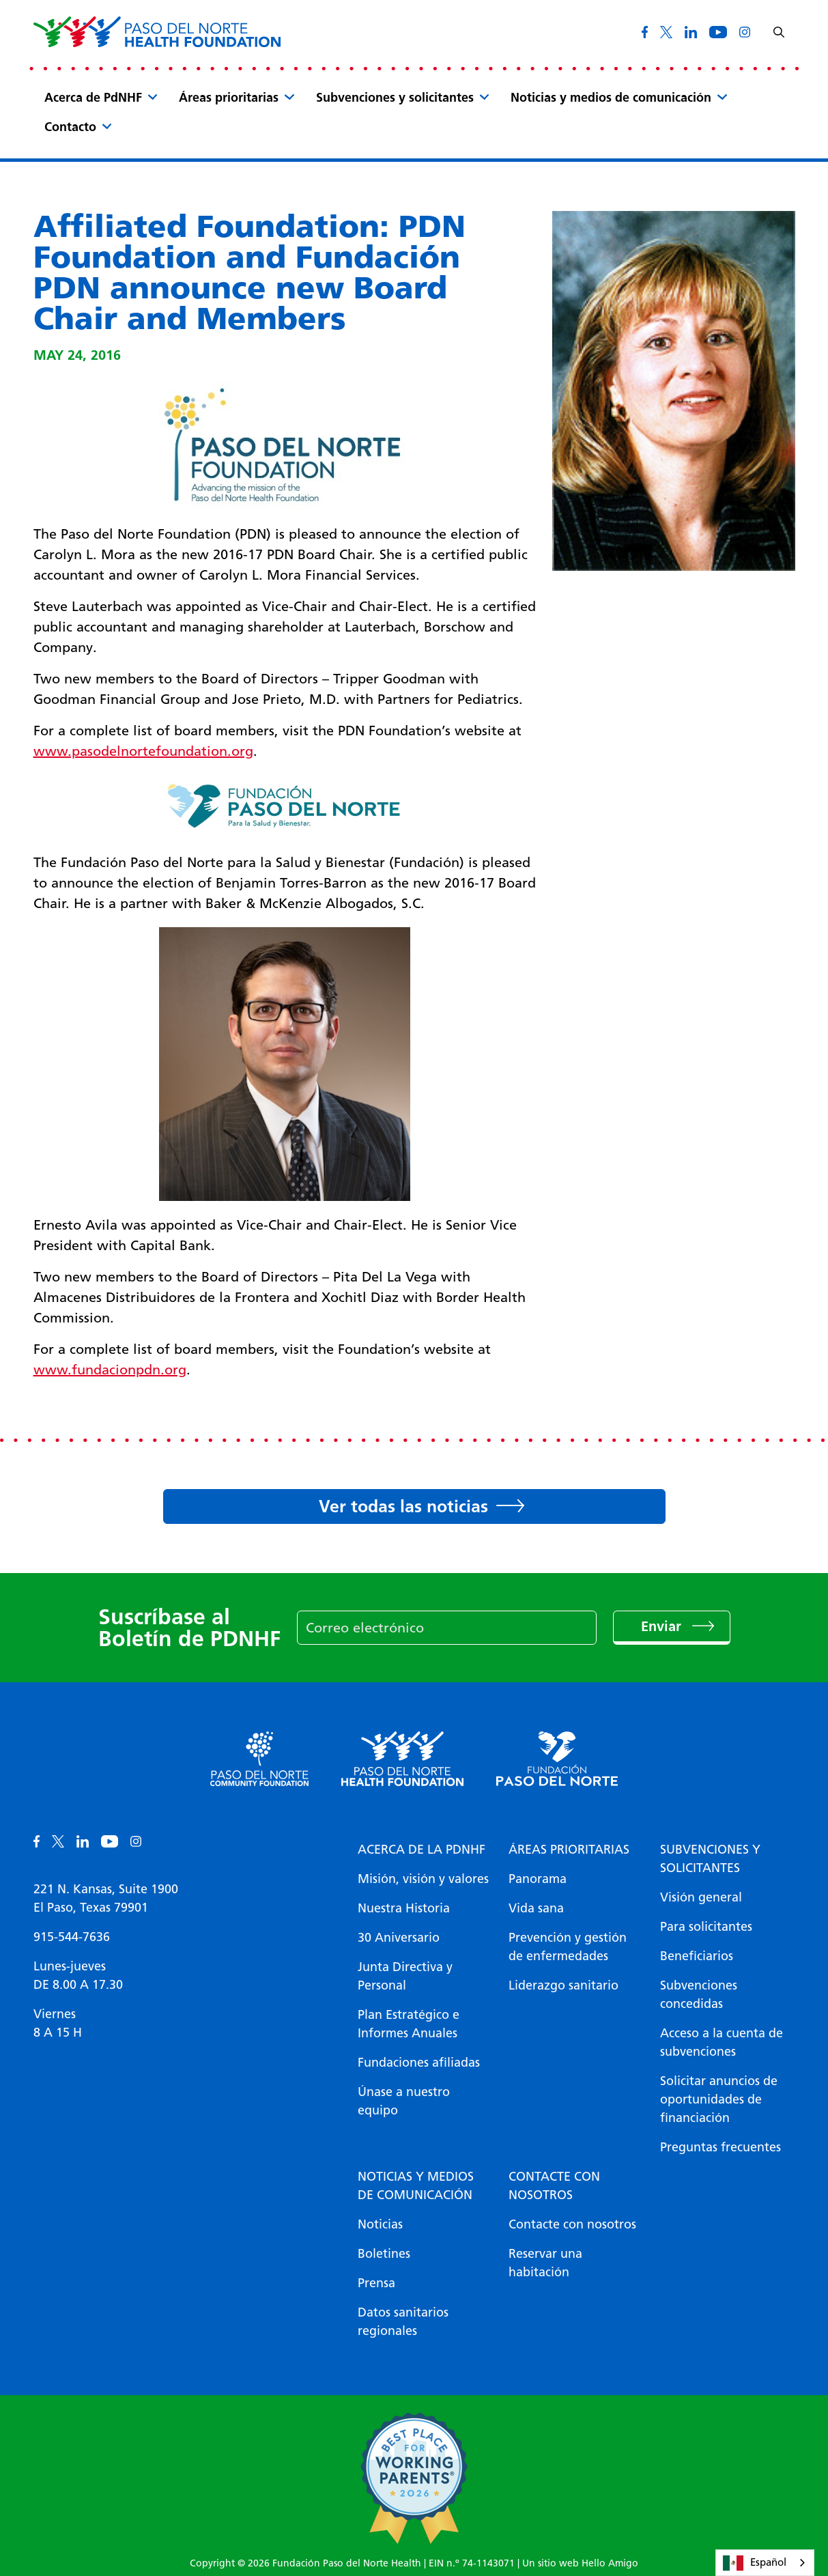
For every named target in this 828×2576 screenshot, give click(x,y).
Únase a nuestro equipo (404, 2101)
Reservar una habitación (545, 2263)
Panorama (538, 1878)
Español (754, 2563)
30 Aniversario (399, 1937)
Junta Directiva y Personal (405, 1976)
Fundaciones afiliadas (419, 2062)
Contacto (70, 127)
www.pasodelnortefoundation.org (143, 751)
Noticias (380, 2224)
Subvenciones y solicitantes (395, 97)
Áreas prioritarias (229, 97)
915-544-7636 (71, 1936)
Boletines (384, 2253)
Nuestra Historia (404, 1908)
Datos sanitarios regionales (403, 2321)
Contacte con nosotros (554, 2186)
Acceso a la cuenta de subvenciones (721, 2042)
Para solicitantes (706, 1926)
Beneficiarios (696, 1956)
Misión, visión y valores (423, 1878)
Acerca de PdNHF (93, 97)
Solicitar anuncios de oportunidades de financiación (718, 2099)
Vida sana (536, 1908)
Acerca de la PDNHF (421, 1849)
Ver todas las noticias (403, 1506)
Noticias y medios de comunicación (611, 97)
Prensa (376, 2283)
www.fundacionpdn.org (109, 1369)
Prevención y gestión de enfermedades (568, 1947)
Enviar (663, 1626)
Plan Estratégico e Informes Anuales (408, 2024)
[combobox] (764, 2562)
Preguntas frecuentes (720, 2147)
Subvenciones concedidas (698, 1994)
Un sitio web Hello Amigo (580, 2563)
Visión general (701, 1897)
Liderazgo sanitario (563, 1985)
